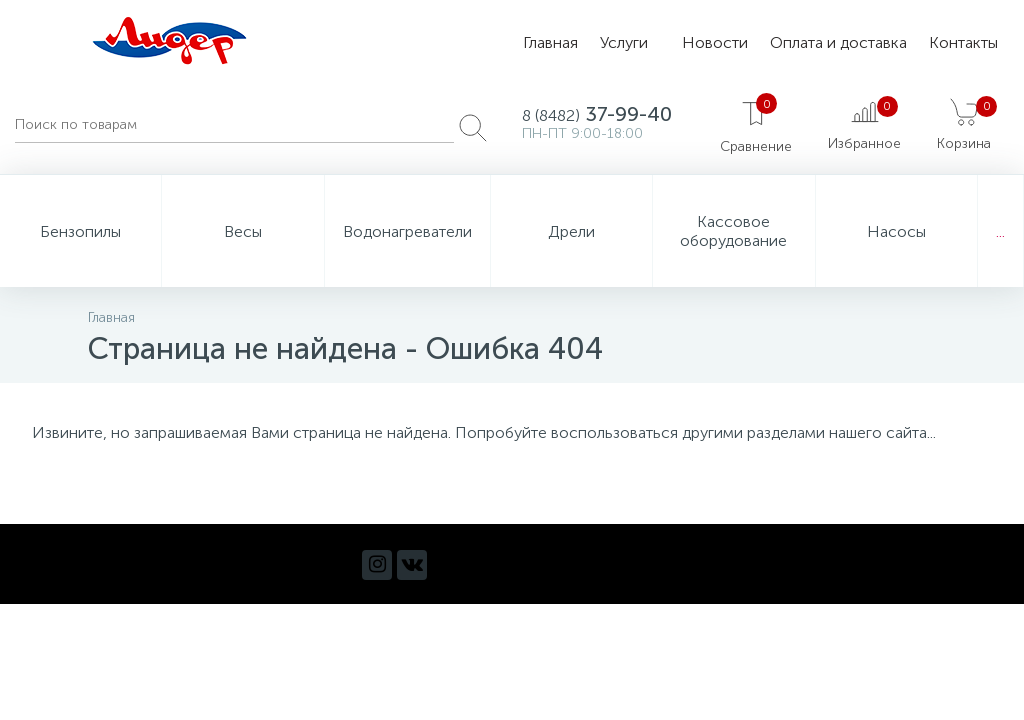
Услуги (624, 42)
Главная (550, 42)
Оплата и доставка (838, 42)
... (1000, 231)
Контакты (963, 42)
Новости (715, 42)
